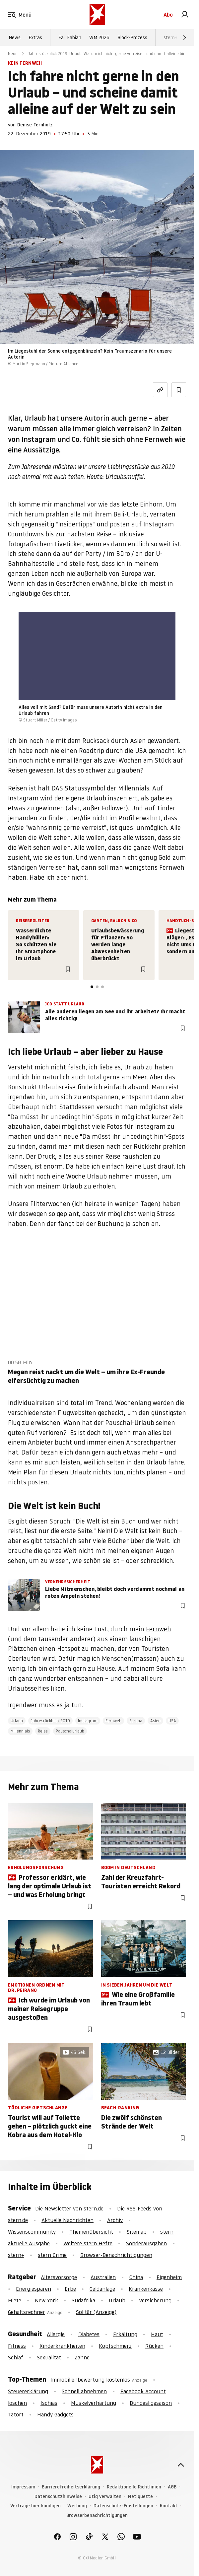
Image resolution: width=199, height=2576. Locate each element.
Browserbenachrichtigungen (97, 2515)
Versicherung (155, 2300)
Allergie (56, 2334)
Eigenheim (169, 2277)
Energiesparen (33, 2288)
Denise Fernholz (35, 125)
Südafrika (83, 2300)
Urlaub (137, 514)
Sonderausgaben (146, 2243)
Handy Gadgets (55, 2414)
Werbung (77, 2506)
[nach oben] (180, 2465)
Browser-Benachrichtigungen (116, 2255)
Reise (43, 1731)
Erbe (70, 2288)
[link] (184, 14)
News (15, 37)
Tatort (16, 2414)
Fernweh (158, 1629)
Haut (157, 2334)
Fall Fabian (69, 37)
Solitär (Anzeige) (96, 2312)
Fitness (17, 2345)
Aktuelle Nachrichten (67, 2220)
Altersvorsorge (59, 2277)
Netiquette (140, 2496)
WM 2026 (99, 37)
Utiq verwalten (105, 2496)
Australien (103, 2277)
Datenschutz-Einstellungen (123, 2506)
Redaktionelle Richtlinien (134, 2487)
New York (46, 2300)
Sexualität (49, 2357)
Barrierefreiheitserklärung (71, 2487)
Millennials (20, 1731)
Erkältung (125, 2334)
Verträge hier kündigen (35, 2506)
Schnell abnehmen (84, 2391)
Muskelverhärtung (93, 2403)
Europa (135, 1720)
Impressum (23, 2487)
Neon (13, 53)
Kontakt (168, 2506)
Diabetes (89, 2334)
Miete (14, 2300)
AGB (172, 2487)
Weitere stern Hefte (87, 2243)
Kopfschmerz (115, 2345)
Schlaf (15, 2357)
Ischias (48, 2403)
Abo (168, 14)
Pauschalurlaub (70, 1731)
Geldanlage (102, 2288)
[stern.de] (97, 14)
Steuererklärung (28, 2391)
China (136, 2277)
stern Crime (52, 2255)
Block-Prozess (132, 37)
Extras (35, 37)
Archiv (115, 2220)
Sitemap (137, 2231)
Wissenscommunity (32, 2231)
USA (172, 1720)
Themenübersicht (91, 2231)
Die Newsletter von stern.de (70, 2208)
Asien (155, 1720)
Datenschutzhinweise (58, 2496)
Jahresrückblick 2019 (50, 1720)
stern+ (170, 37)
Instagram (23, 798)
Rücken (154, 2345)
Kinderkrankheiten (62, 2345)
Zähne (82, 2357)
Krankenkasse (146, 2288)
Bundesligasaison (151, 2403)
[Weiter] (184, 37)
